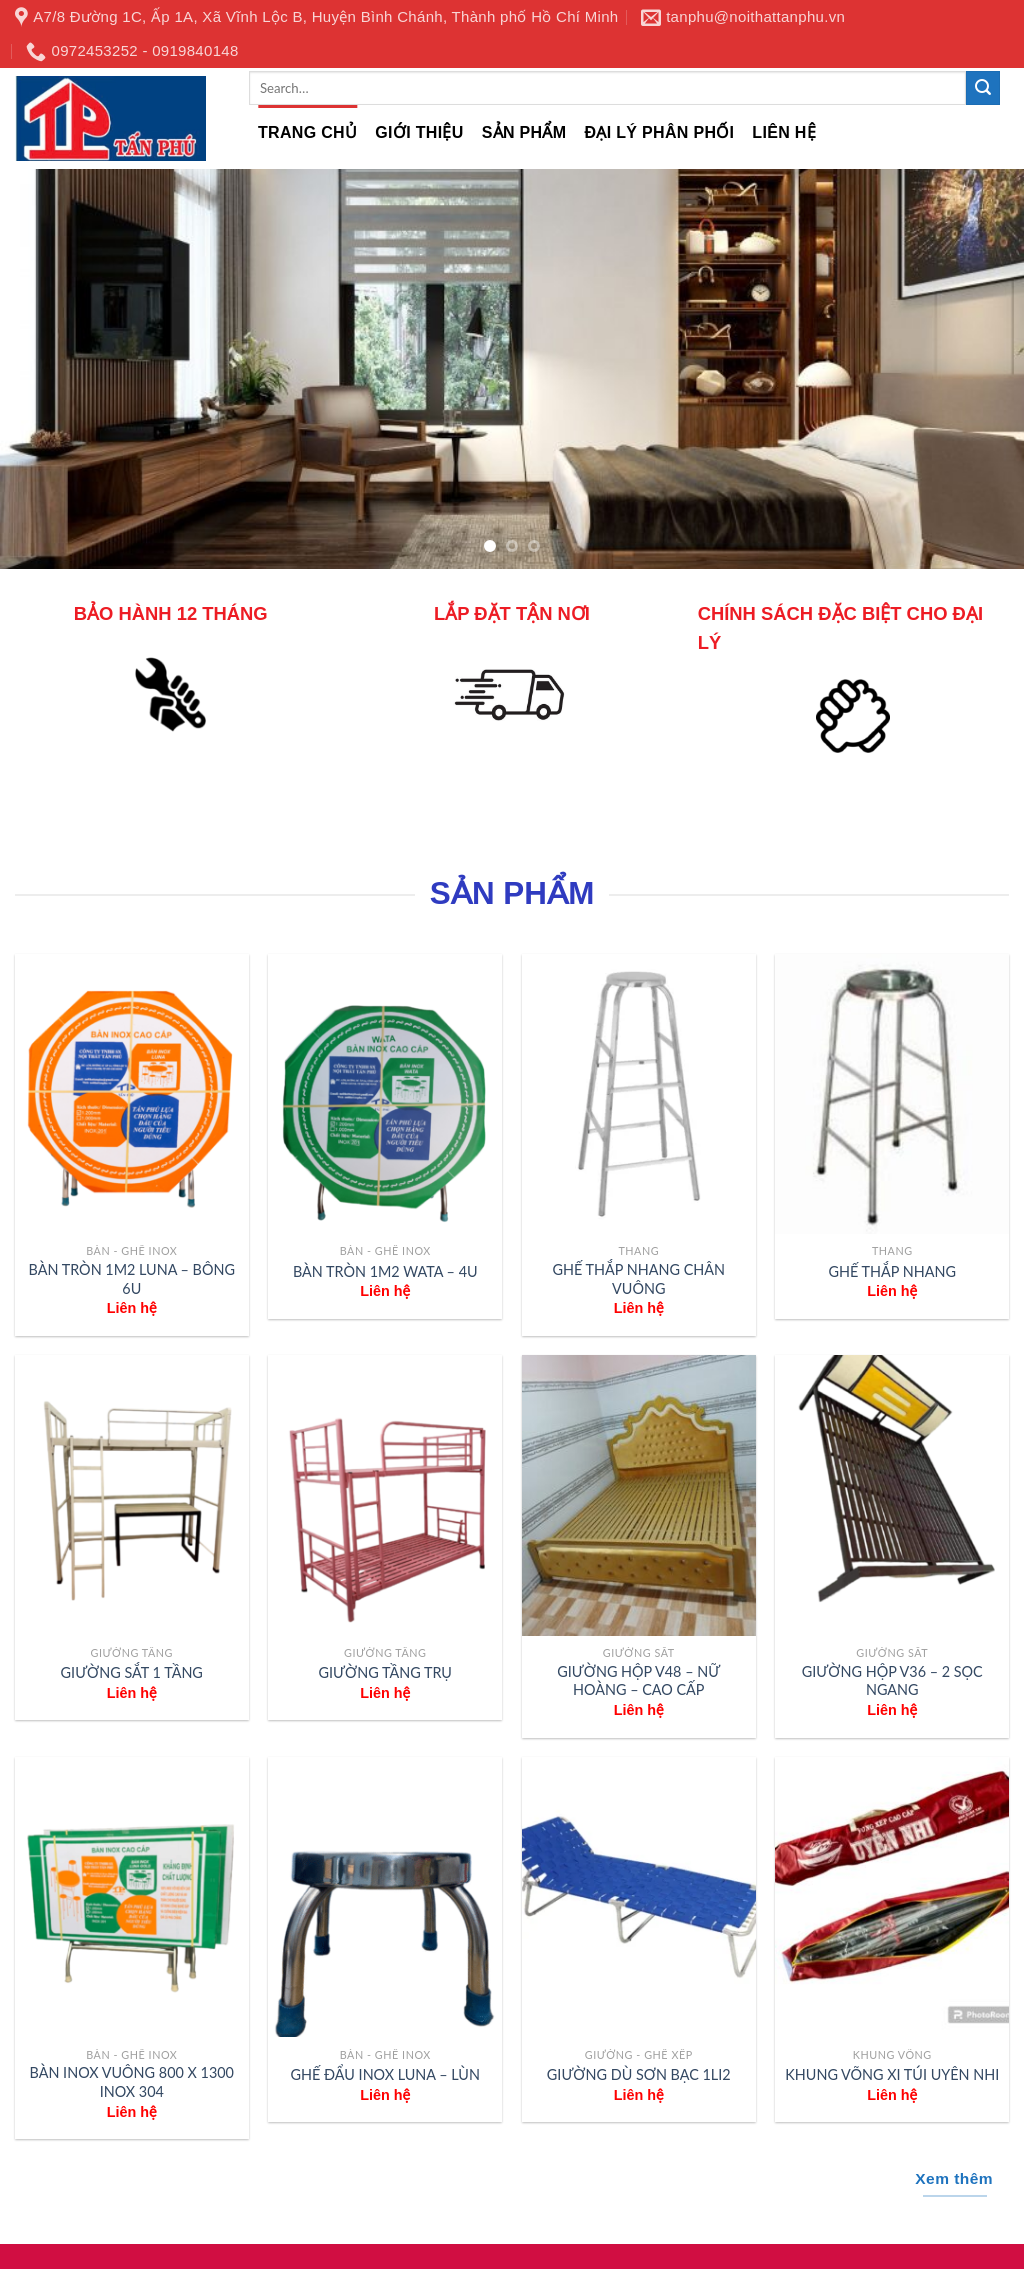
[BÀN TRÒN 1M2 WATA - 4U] (385, 1094)
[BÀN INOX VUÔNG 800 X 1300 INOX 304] (132, 1897)
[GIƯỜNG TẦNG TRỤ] (385, 1495)
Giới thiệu (419, 132)
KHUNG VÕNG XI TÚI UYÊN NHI (892, 2074)
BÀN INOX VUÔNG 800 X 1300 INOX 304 (132, 2082)
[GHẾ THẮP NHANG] (892, 1094)
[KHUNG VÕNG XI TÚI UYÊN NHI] (892, 1897)
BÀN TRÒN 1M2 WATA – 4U (385, 1271)
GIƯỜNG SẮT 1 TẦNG (132, 1672)
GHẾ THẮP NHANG (892, 1271)
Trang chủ (307, 132)
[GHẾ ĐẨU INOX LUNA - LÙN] (385, 1897)
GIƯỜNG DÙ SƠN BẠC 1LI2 (639, 2074)
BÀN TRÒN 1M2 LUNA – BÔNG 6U (132, 1279)
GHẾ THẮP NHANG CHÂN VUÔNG (639, 1279)
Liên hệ (784, 132)
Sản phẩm (524, 132)
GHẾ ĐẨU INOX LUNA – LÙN (385, 2074)
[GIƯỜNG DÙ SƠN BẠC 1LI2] (639, 1897)
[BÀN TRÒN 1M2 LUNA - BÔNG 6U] (132, 1094)
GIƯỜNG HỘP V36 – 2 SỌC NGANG (892, 1681)
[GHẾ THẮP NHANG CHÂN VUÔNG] (639, 1094)
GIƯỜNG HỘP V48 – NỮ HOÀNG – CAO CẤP (638, 1681)
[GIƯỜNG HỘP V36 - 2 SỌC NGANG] (892, 1495)
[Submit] (983, 88)
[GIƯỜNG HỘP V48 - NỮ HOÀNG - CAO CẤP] (639, 1495)
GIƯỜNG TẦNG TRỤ (385, 1672)
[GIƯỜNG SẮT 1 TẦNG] (132, 1495)
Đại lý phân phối (659, 132)
